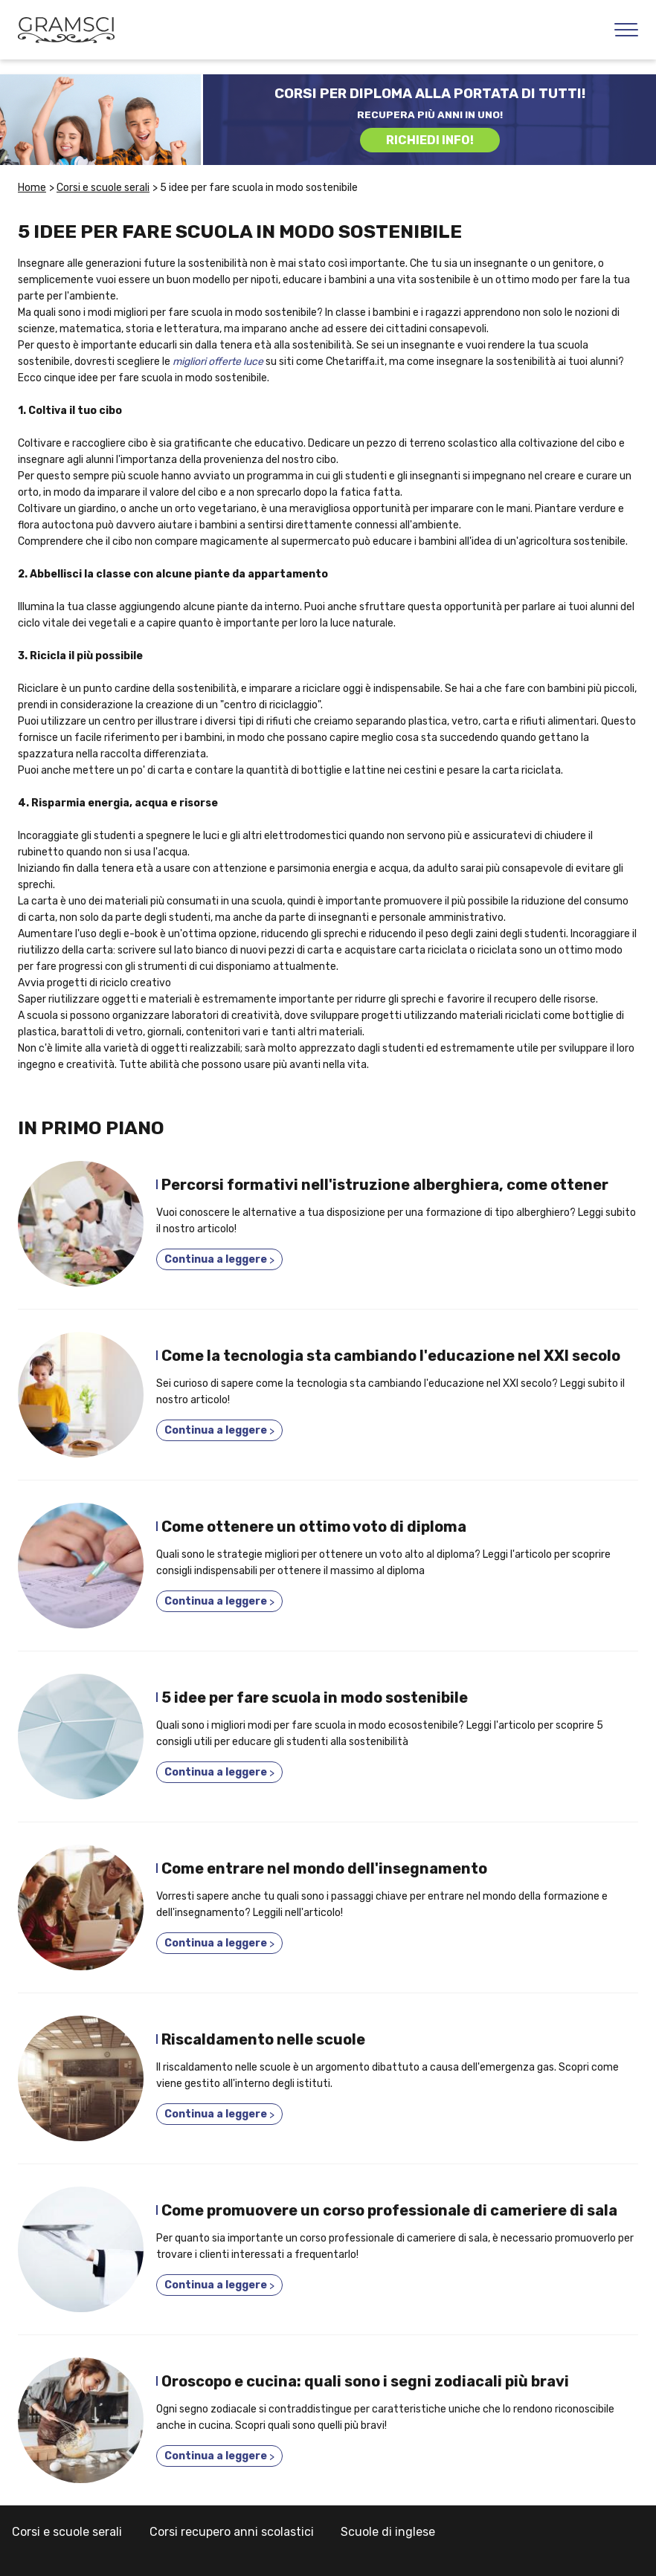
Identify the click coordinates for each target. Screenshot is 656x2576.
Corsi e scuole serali (67, 2532)
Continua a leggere (219, 1259)
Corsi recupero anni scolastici (231, 2532)
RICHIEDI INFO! (430, 140)
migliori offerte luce (218, 361)
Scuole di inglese (388, 2532)
